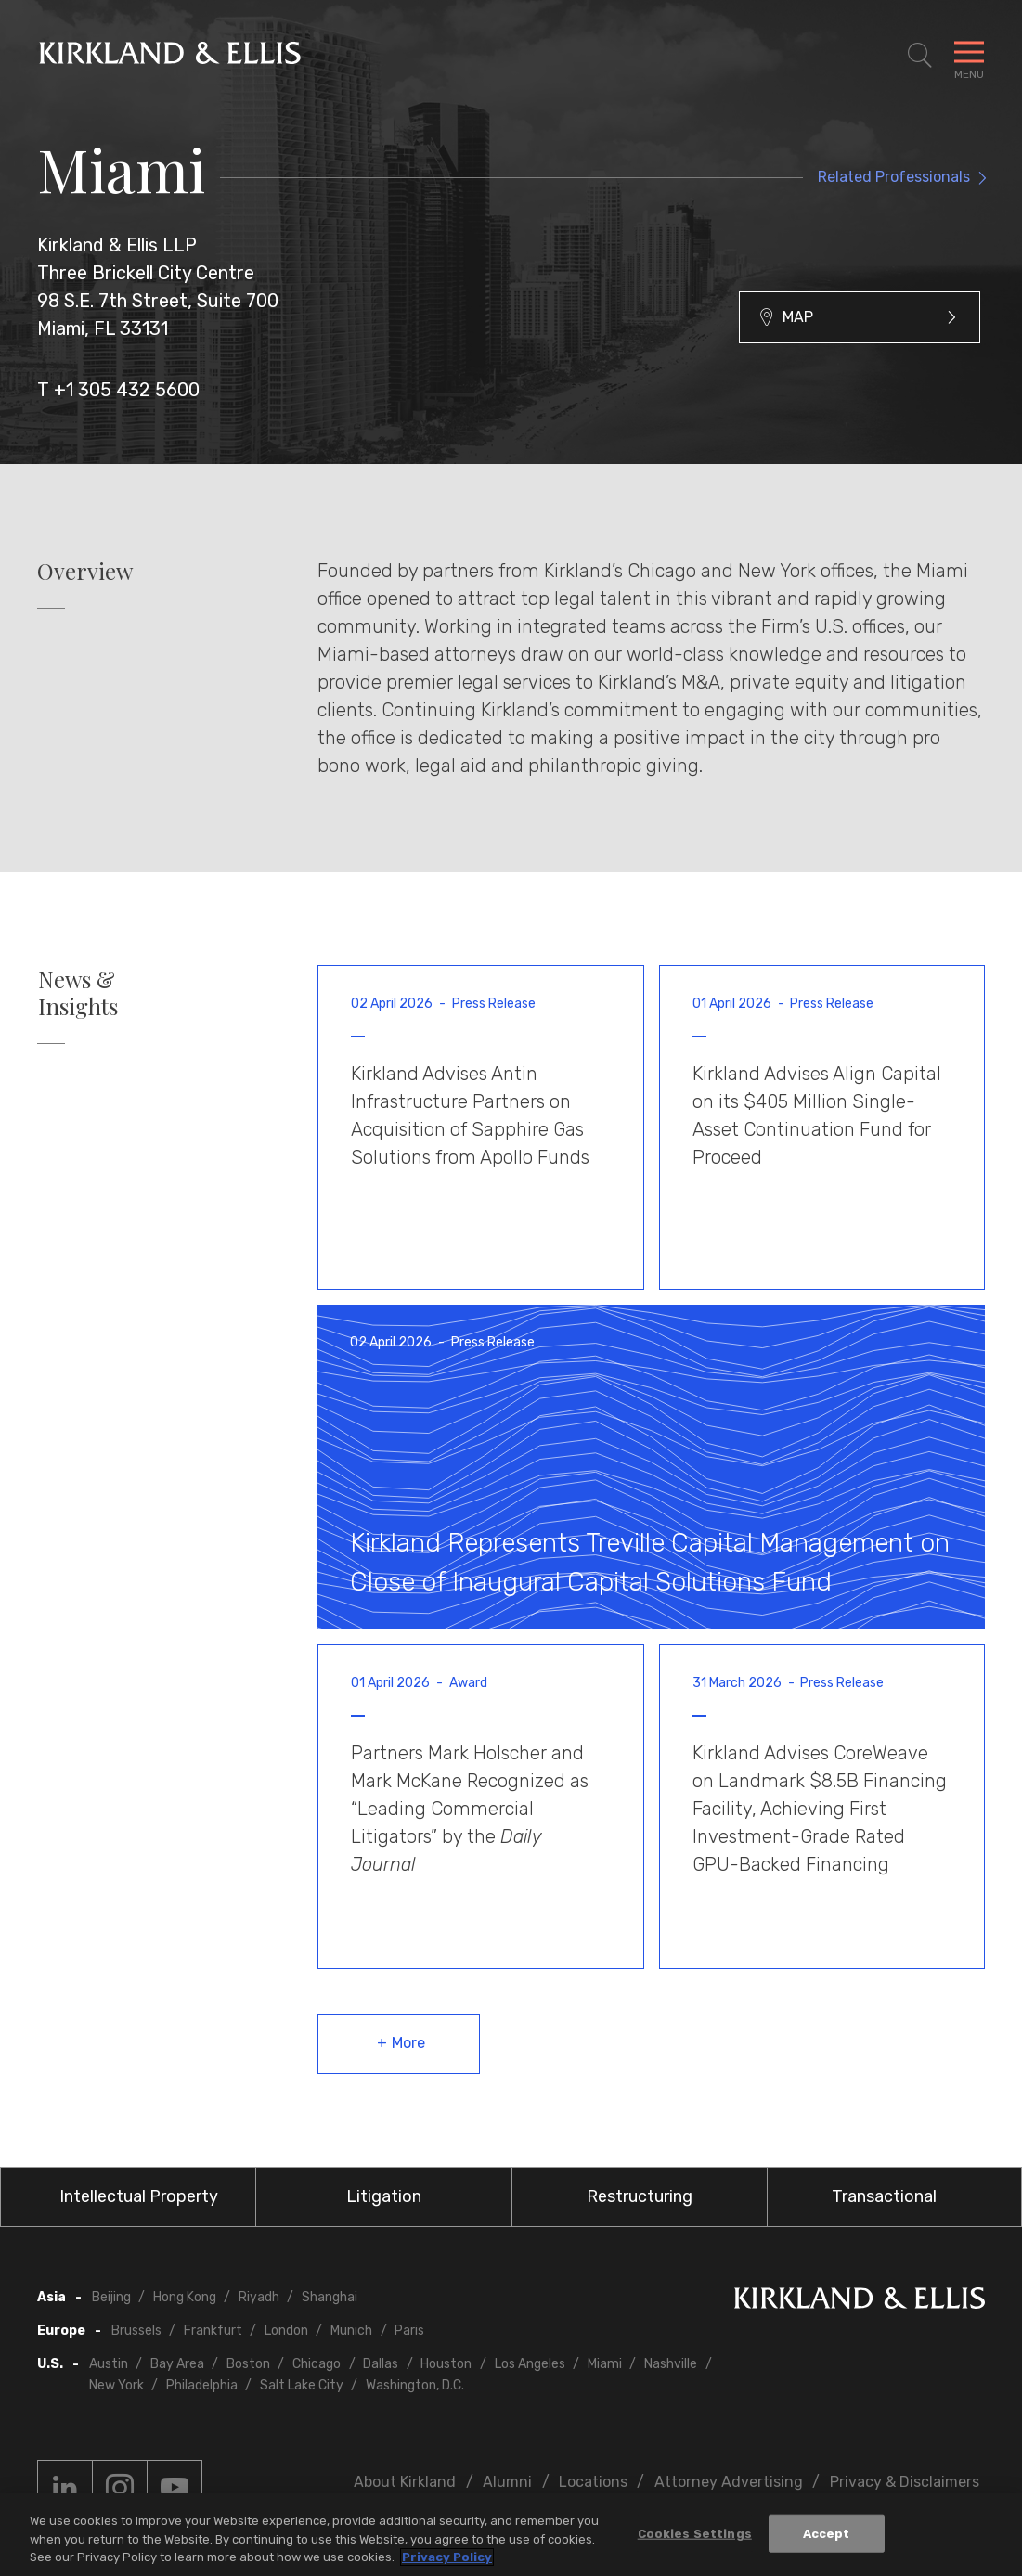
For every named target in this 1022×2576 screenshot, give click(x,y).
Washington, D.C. (415, 2385)
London (286, 2330)
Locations (593, 2482)
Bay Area (177, 2364)
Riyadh (259, 2297)
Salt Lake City (301, 2385)
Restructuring (639, 2196)
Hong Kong (184, 2297)
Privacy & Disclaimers (904, 2482)
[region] (511, 2534)
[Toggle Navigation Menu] (969, 56)
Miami (605, 2364)
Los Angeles (530, 2364)
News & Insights (78, 993)
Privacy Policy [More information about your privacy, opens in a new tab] (447, 2557)
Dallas (380, 2364)
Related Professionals (894, 177)
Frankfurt (213, 2330)
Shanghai (329, 2297)
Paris (409, 2330)
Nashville (670, 2364)
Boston (248, 2364)
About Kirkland (405, 2482)
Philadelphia (202, 2385)
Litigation (383, 2196)
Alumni (507, 2482)
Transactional (884, 2196)
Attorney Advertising (728, 2482)
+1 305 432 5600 (127, 390)
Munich (351, 2330)
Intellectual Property (138, 2196)
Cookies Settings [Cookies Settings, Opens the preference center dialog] (695, 2533)
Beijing (111, 2297)
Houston (446, 2364)
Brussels (136, 2330)
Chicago (316, 2364)
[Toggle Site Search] (920, 56)
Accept (826, 2533)
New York (116, 2385)
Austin (108, 2364)
